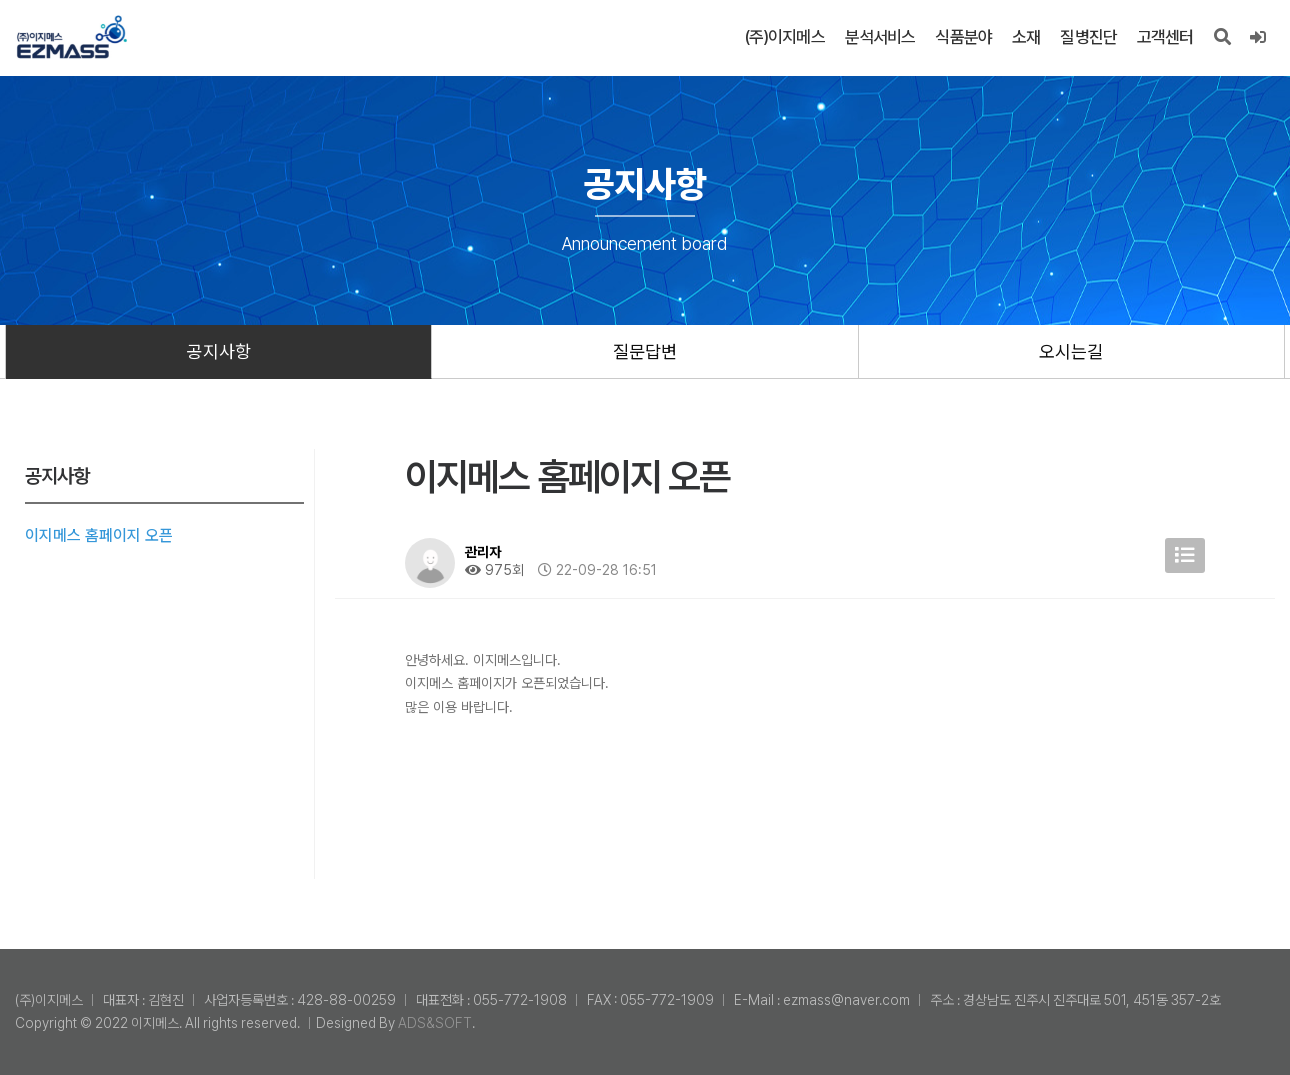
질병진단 (1088, 37)
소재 (1026, 37)
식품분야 (963, 37)
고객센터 (1165, 37)
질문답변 (645, 351)
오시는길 (1071, 351)
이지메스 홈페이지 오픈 (99, 535)
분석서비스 (880, 37)
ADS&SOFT (435, 1023)
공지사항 (219, 351)
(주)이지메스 (784, 37)
